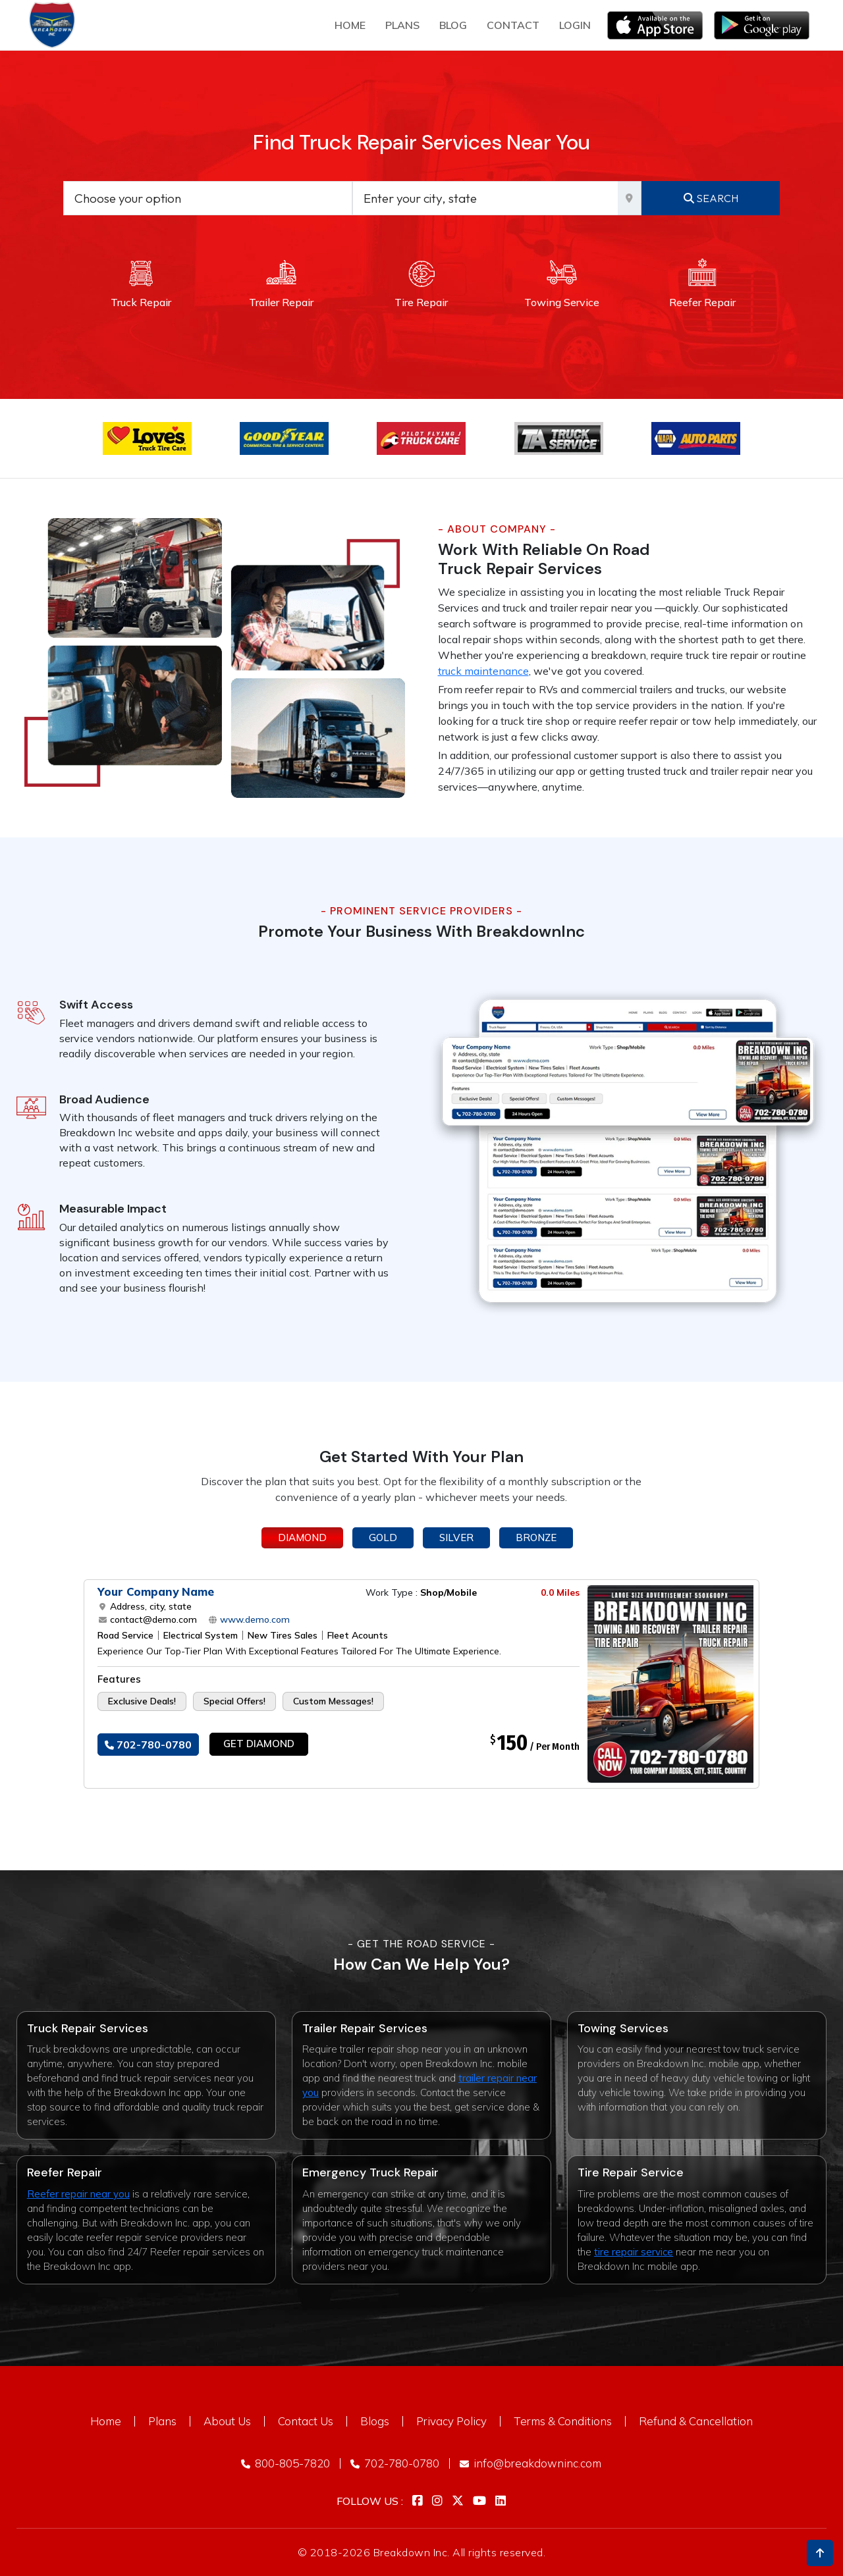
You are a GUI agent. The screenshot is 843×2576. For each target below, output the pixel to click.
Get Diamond (258, 1743)
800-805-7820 (285, 2463)
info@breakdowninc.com (530, 2463)
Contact (513, 25)
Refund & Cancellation (696, 2421)
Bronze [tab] (536, 1537)
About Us (227, 2421)
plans (402, 25)
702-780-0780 (148, 1744)
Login (575, 25)
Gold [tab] (383, 1537)
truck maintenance (483, 670)
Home (350, 25)
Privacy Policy (451, 2421)
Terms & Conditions (563, 2421)
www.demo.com (253, 1619)
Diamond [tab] (302, 1537)
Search (711, 198)
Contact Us (305, 2421)
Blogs (374, 2421)
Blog (453, 25)
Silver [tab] (456, 1537)
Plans (162, 2421)
